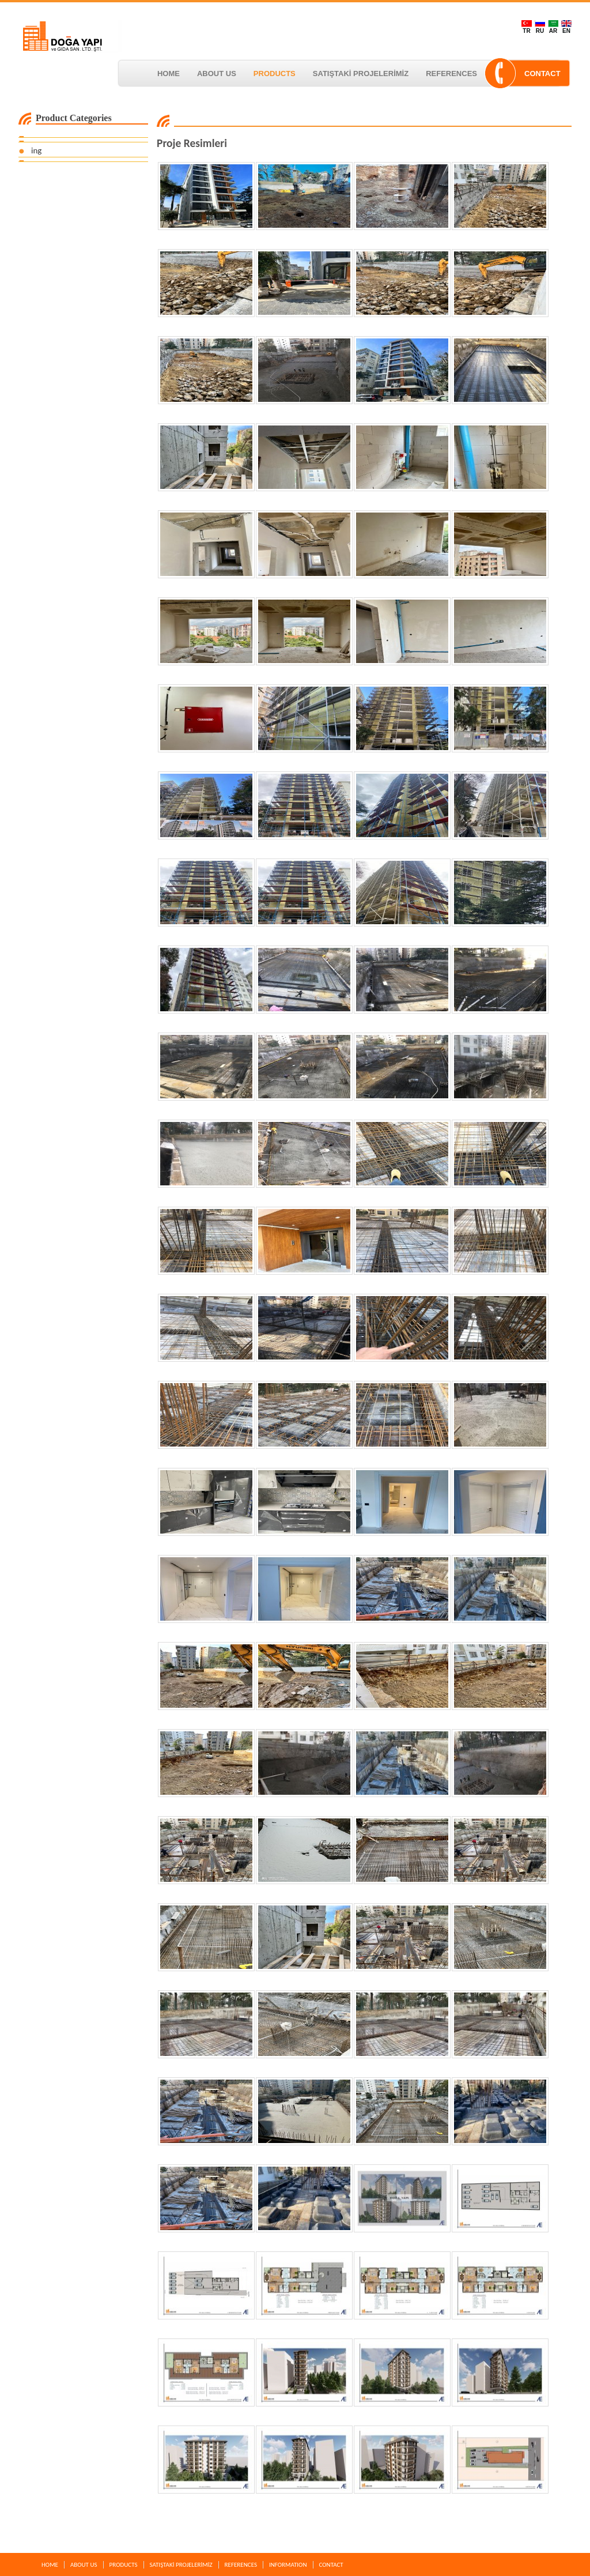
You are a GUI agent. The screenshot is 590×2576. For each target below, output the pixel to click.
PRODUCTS (275, 73)
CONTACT (542, 73)
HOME (168, 73)
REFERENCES (451, 73)
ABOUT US (216, 73)
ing (36, 150)
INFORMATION (288, 2565)
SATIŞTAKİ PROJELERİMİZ (361, 73)
